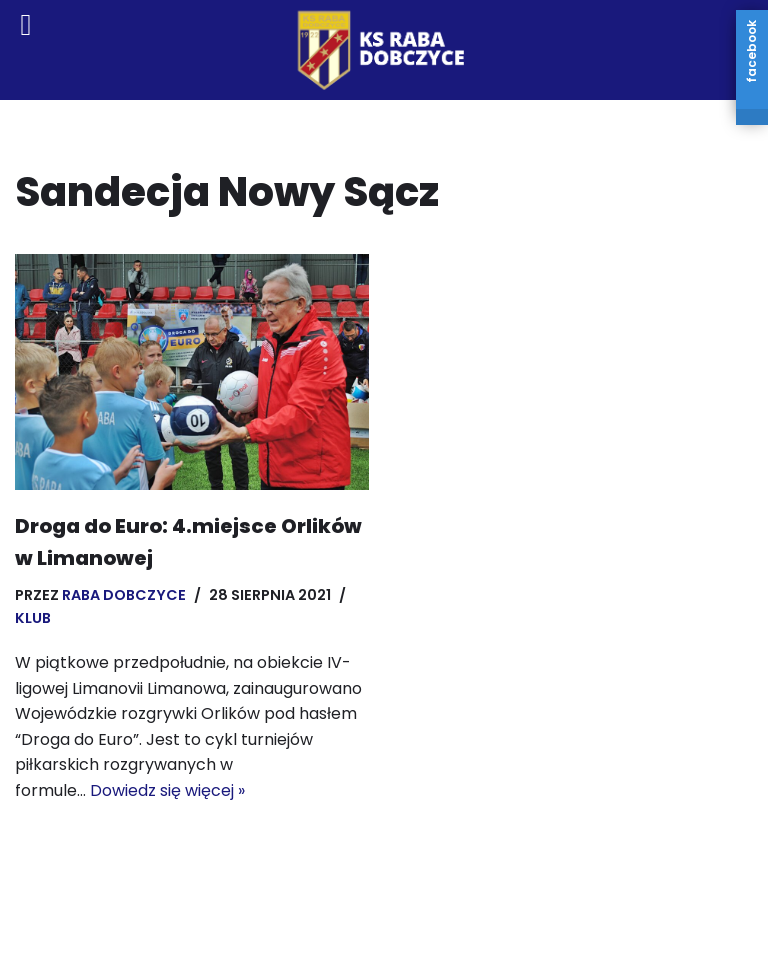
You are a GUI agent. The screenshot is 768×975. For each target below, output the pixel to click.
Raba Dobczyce (124, 595)
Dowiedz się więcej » (167, 790)
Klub (33, 618)
